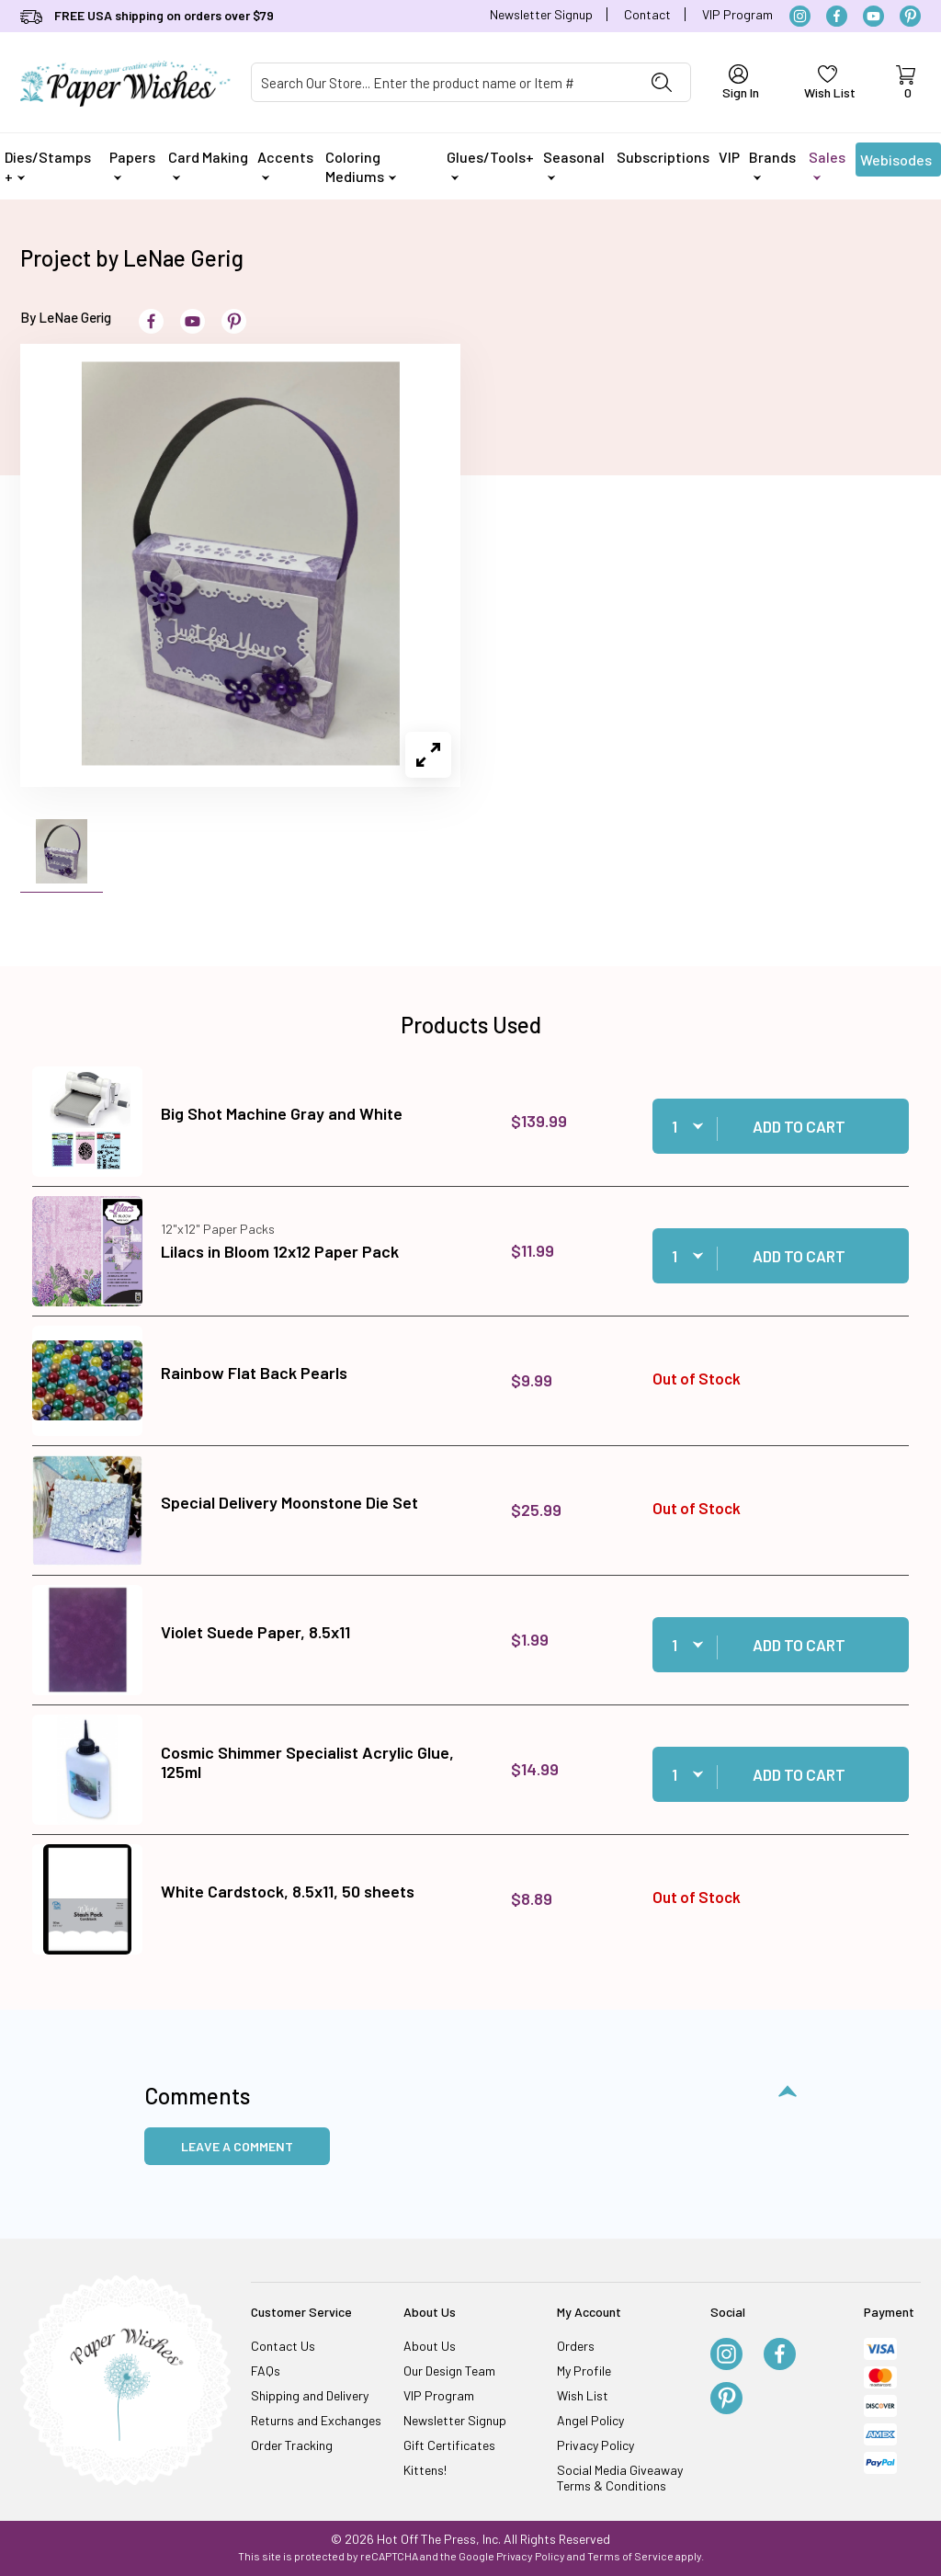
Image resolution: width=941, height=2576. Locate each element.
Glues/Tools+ (490, 164)
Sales (827, 164)
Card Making (208, 164)
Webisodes (896, 164)
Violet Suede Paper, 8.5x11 (255, 1632)
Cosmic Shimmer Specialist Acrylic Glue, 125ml (307, 1762)
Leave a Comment (237, 2146)
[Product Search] (442, 82)
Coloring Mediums (360, 166)
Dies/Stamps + (48, 166)
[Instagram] (800, 16)
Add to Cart (799, 1126)
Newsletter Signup (541, 14)
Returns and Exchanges (316, 2420)
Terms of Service (630, 2555)
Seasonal (574, 164)
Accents (285, 164)
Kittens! (425, 2470)
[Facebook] (836, 16)
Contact (647, 14)
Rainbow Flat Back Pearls (254, 1372)
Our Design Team (449, 2370)
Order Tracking (292, 2445)
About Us (429, 2346)
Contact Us (283, 2346)
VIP (729, 156)
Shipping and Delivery (309, 2395)
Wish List (582, 2395)
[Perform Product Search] (661, 82)
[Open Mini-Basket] (905, 82)
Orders (576, 2346)
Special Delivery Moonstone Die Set (289, 1502)
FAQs (265, 2370)
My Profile (584, 2370)
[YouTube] (873, 16)
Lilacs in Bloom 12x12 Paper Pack (280, 1251)
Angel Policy (590, 2420)
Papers (132, 164)
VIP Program (737, 14)
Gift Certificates (449, 2445)
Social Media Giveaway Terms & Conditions (620, 2477)
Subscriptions (663, 156)
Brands (772, 164)
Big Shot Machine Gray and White (281, 1113)
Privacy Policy (595, 2445)
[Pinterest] (910, 16)
